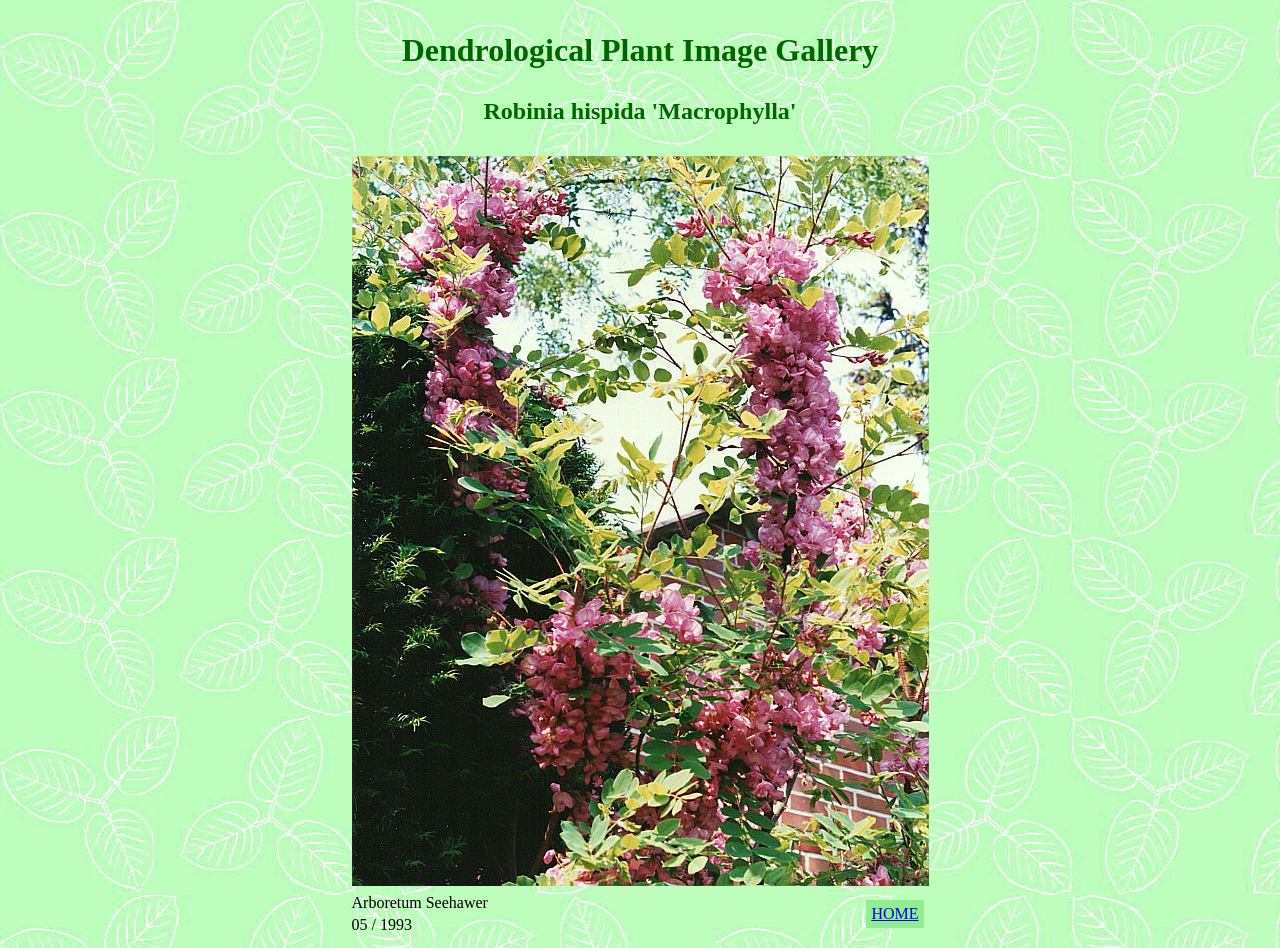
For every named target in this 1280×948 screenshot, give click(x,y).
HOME (894, 913)
